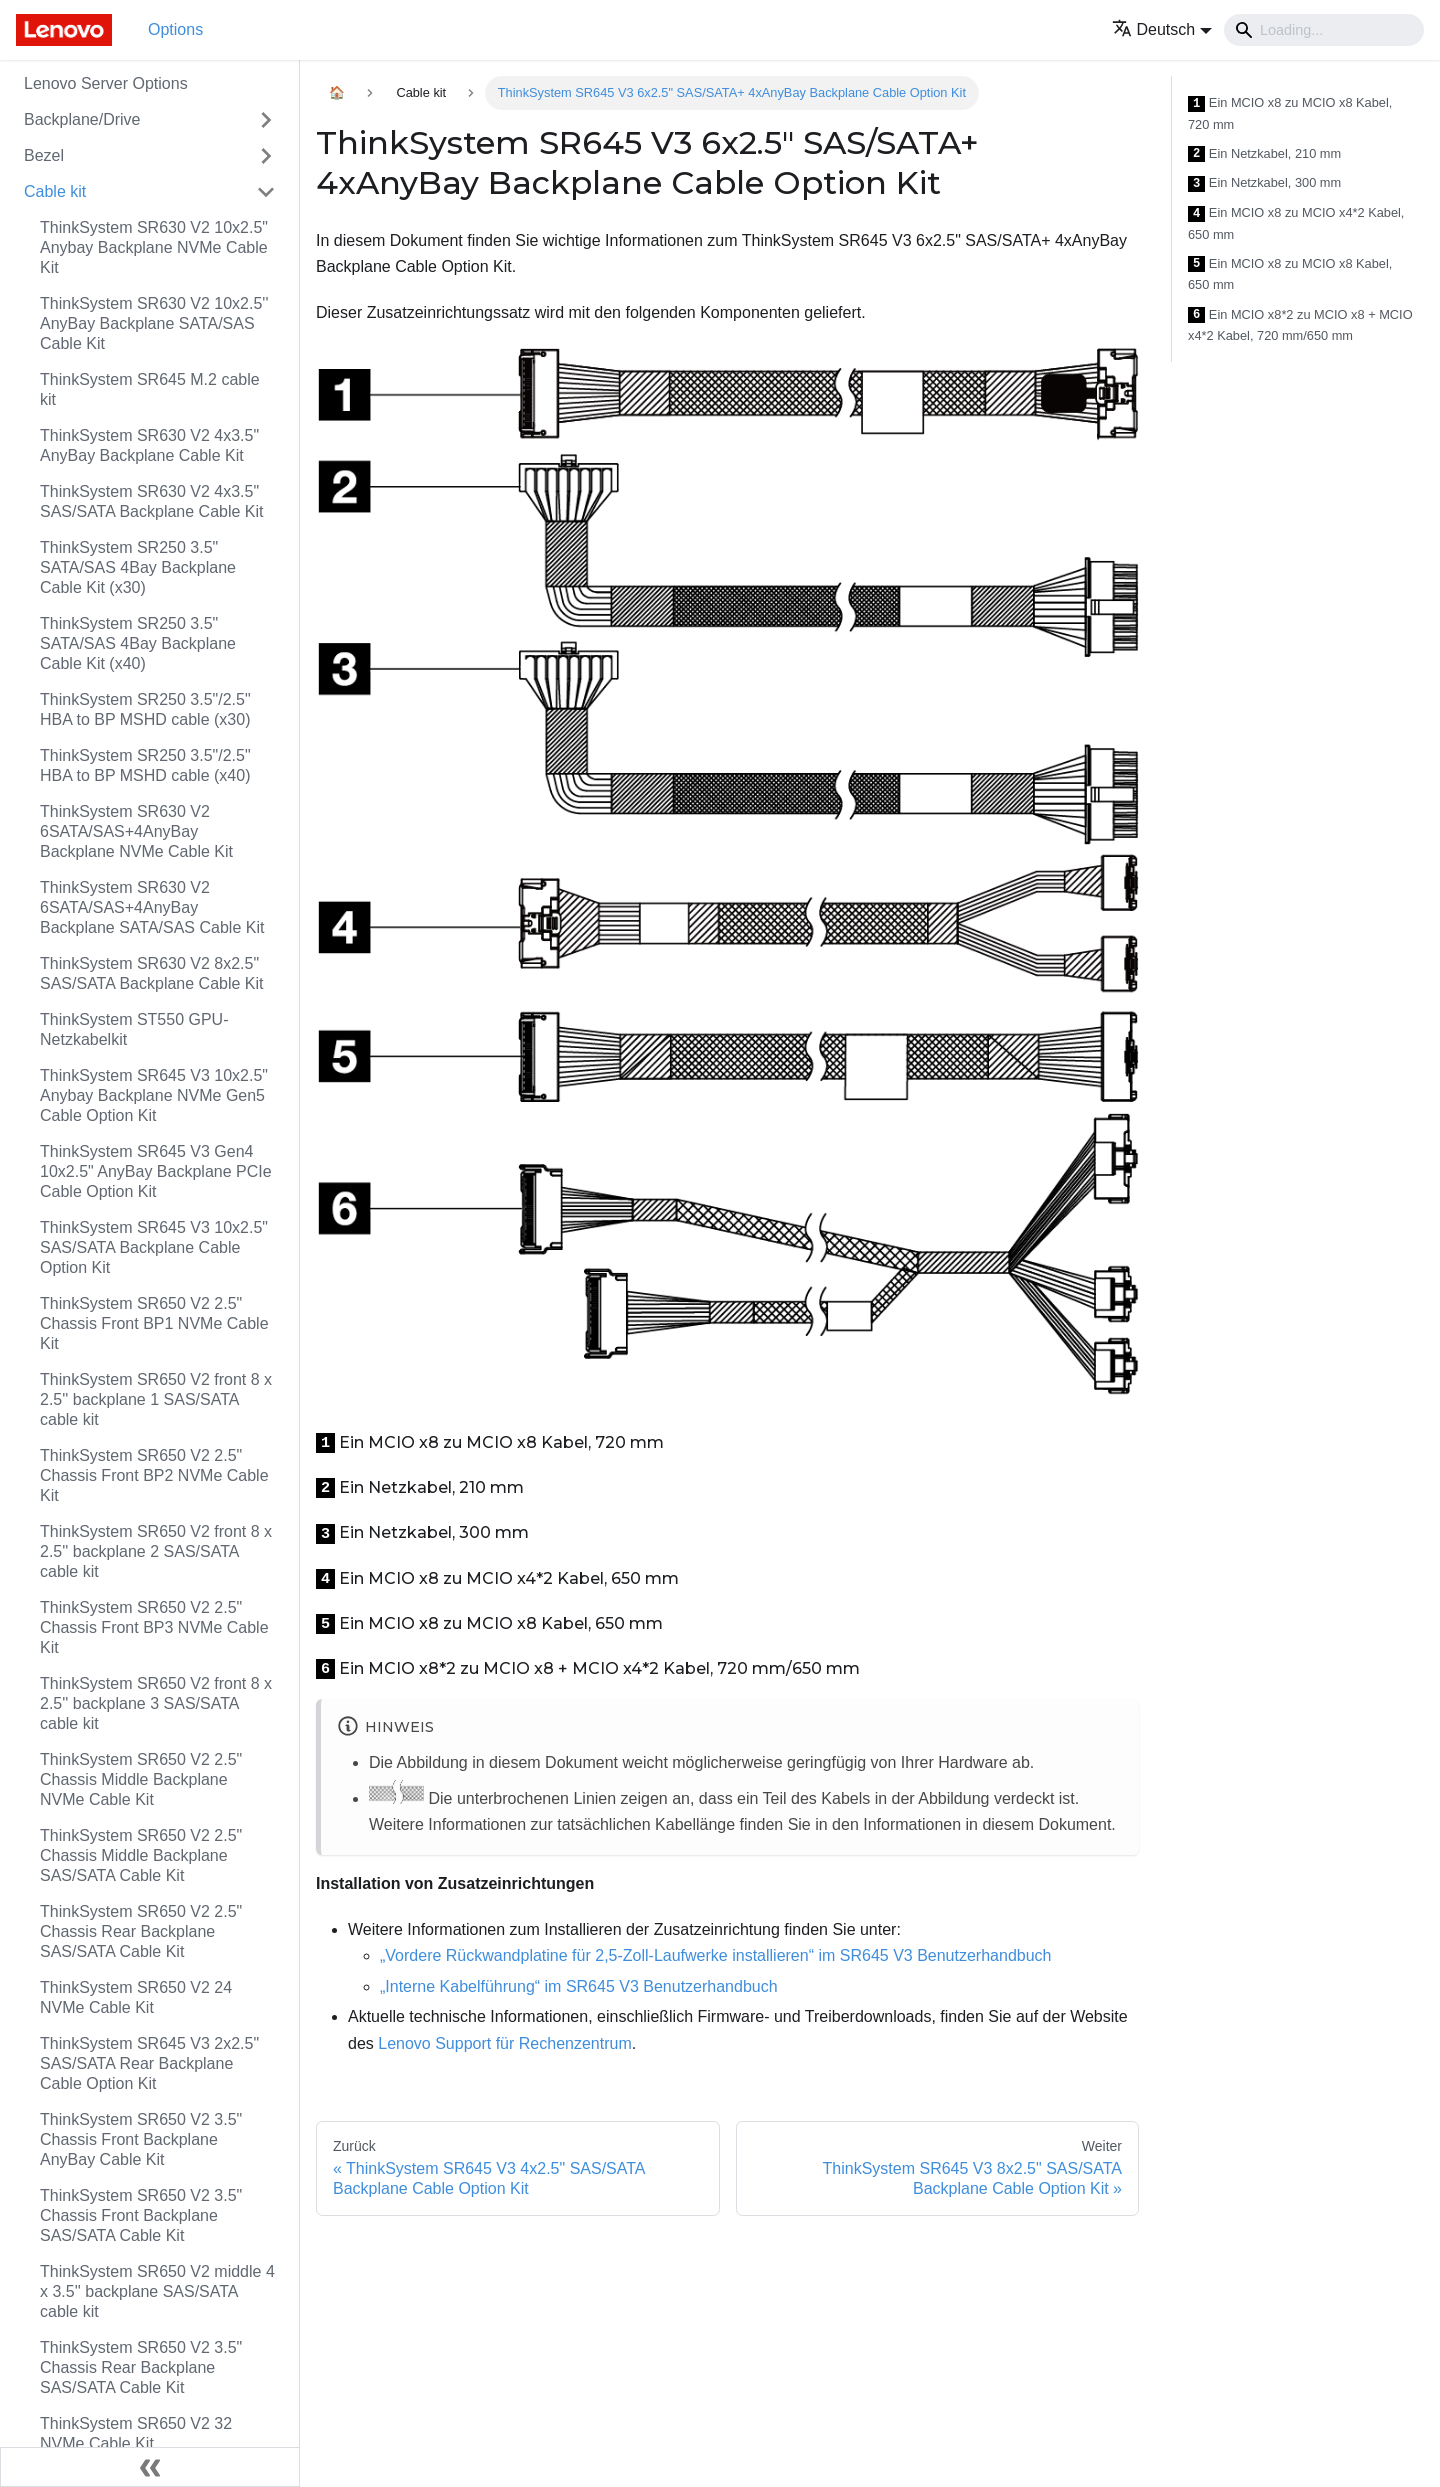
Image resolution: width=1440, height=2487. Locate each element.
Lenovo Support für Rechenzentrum (504, 2043)
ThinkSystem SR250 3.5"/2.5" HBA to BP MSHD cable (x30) (145, 709)
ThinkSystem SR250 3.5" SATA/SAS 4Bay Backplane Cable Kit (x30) (138, 567)
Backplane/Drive (82, 119)
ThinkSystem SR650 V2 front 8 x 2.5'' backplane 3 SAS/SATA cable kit (156, 1703)
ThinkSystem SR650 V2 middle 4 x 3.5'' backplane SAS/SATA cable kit (157, 2291)
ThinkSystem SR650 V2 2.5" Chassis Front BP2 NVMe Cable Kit (154, 1475)
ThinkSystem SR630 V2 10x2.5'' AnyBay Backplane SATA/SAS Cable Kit (154, 323)
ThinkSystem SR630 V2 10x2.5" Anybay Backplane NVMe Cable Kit (154, 247)
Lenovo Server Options (106, 83)
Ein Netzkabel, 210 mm (1264, 154)
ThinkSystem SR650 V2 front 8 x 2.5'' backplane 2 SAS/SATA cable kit (156, 1551)
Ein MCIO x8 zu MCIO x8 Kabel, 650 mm (1290, 274)
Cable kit (55, 191)
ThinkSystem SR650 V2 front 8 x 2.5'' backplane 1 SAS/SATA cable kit (156, 1399)
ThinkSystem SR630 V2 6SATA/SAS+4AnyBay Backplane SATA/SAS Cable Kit (152, 907)
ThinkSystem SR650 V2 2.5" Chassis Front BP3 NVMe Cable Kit (154, 1627)
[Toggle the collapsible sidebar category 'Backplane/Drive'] (266, 120)
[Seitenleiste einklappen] (150, 2467)
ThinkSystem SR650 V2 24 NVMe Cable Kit (136, 1997)
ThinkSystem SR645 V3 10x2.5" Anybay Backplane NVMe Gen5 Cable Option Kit (154, 1095)
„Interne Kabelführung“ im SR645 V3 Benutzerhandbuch (579, 1986)
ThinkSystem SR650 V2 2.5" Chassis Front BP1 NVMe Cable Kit (154, 1323)
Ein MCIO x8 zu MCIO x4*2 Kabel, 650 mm (1296, 223)
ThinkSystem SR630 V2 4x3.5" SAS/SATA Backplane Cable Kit (152, 501)
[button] (1162, 29)
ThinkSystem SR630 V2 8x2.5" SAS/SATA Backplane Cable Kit (152, 973)
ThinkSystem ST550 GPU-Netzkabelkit (134, 1029)
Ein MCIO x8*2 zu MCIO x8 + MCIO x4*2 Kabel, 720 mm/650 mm (1300, 325)
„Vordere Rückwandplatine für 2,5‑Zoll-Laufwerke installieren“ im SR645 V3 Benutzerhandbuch (715, 1955)
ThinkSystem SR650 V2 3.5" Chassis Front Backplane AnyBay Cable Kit (141, 2139)
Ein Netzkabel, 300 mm (1264, 183)
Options (175, 29)
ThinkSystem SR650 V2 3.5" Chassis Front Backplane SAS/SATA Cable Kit (141, 2215)
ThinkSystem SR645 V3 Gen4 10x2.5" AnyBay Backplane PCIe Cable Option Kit (156, 1171)
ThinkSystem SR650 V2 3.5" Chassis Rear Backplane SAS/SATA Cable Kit (141, 2367)
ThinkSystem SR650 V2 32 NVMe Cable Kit (136, 2433)
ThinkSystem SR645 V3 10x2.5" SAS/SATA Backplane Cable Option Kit (154, 1247)
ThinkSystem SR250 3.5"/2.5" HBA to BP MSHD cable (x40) (145, 765)
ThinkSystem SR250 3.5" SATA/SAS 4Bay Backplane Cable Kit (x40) (138, 643)
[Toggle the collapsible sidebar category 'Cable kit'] (266, 192)
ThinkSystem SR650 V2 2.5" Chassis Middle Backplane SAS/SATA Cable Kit (141, 1855)
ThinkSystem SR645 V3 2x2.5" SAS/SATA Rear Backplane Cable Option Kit (149, 2063)
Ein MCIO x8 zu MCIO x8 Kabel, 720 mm (1290, 113)
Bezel (44, 155)
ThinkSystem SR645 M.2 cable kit (150, 389)
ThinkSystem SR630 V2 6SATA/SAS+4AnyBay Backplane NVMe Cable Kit (136, 831)
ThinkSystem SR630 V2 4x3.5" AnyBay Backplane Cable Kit (149, 445)
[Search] (1324, 30)
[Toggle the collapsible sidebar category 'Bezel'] (266, 156)
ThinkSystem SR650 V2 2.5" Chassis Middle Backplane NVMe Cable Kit (141, 1779)
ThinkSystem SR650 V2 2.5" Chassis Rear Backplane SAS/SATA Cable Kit (141, 1931)
